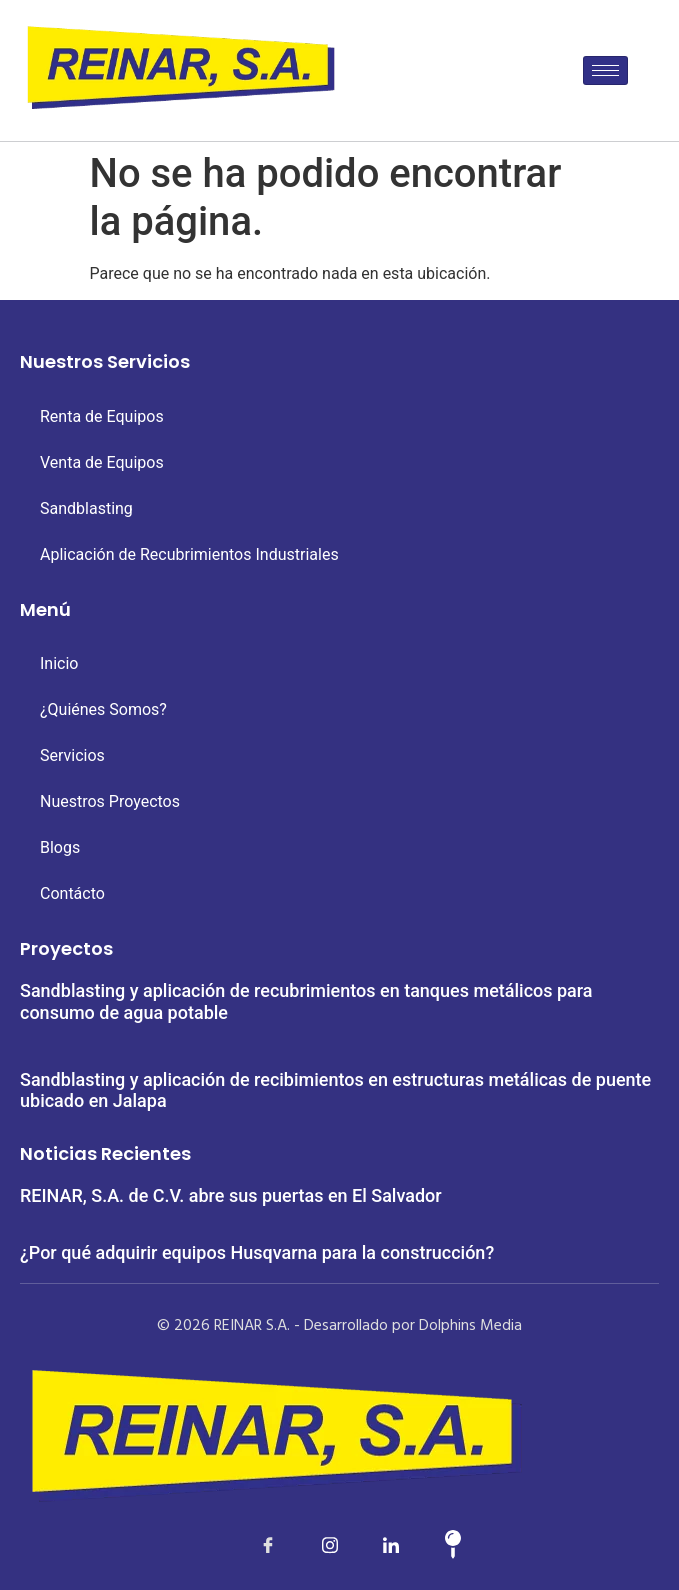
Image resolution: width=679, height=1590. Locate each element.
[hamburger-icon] (605, 70)
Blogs (60, 847)
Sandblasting (86, 508)
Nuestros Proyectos (110, 801)
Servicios (72, 755)
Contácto (72, 893)
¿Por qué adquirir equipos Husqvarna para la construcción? (257, 1252)
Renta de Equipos (102, 416)
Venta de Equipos (102, 462)
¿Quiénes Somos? (103, 709)
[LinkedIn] (309, 1545)
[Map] (432, 1545)
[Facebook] (247, 1545)
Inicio (59, 663)
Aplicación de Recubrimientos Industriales (189, 554)
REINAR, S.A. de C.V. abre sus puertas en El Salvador (231, 1195)
